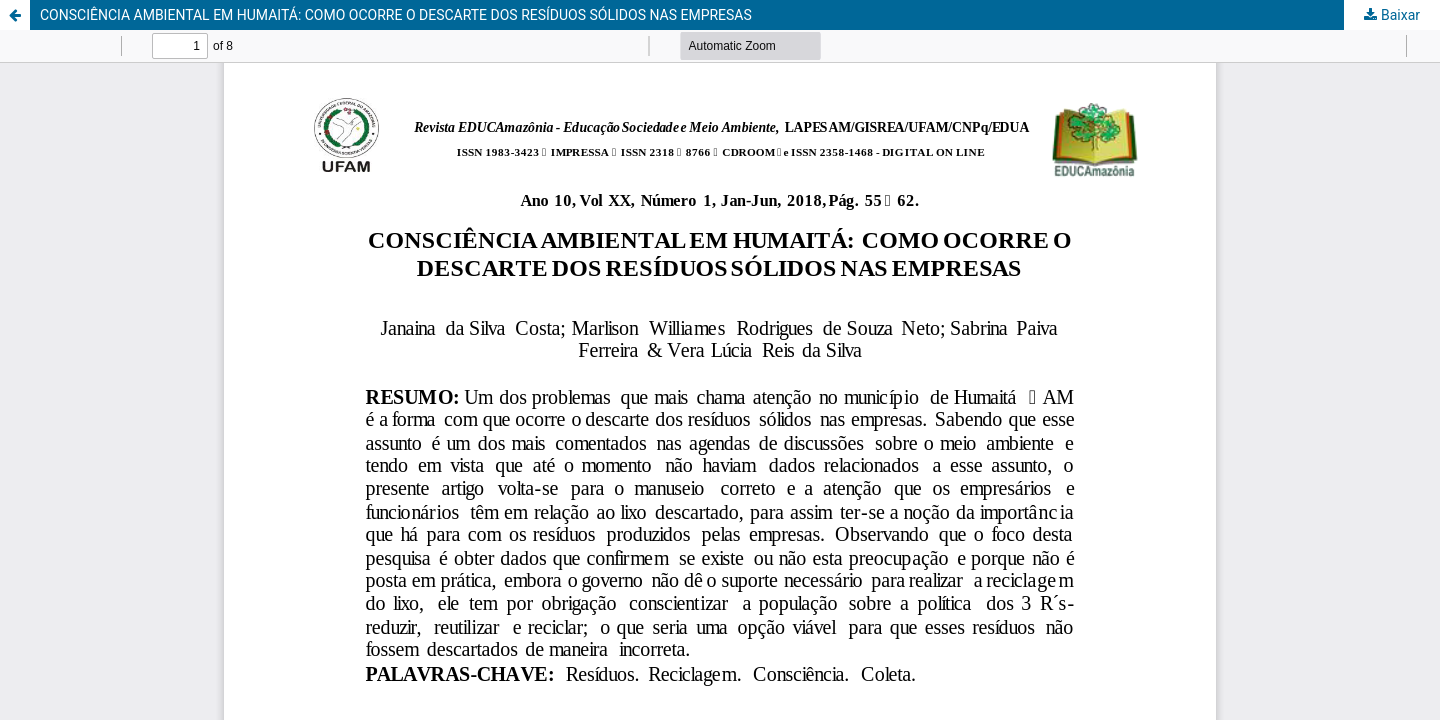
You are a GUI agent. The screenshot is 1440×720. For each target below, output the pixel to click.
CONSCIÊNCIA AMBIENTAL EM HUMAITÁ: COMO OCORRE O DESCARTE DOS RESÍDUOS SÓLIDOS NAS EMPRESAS (396, 15)
